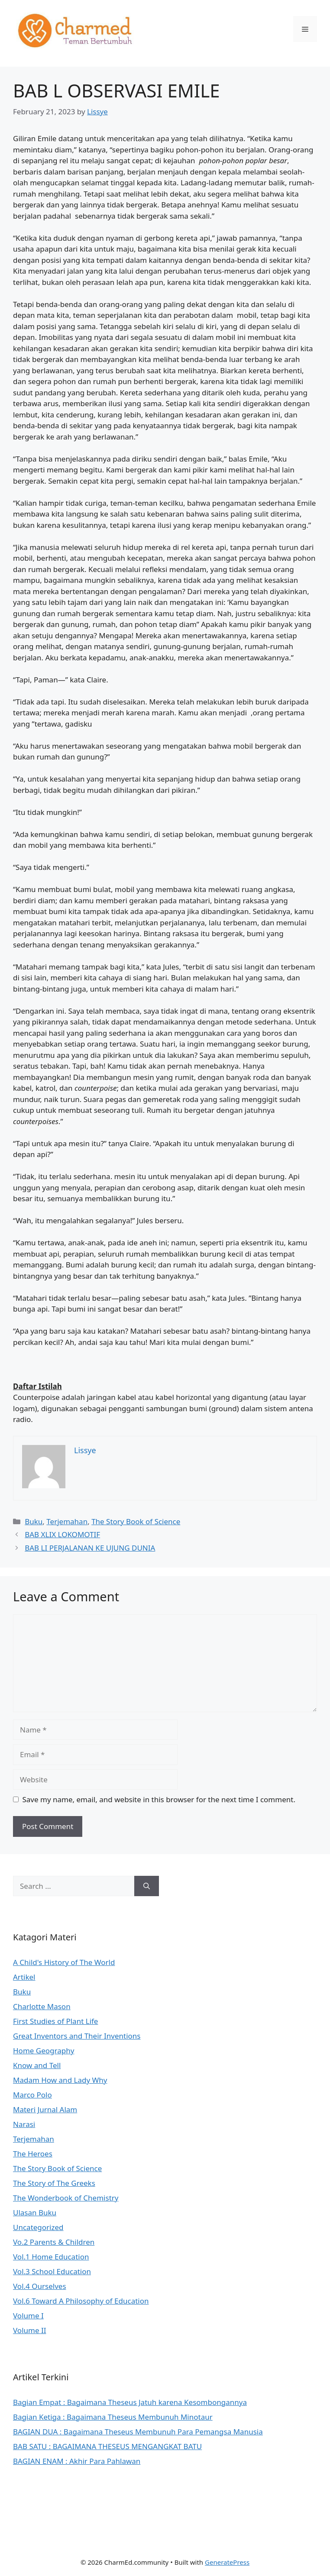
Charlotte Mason (42, 2006)
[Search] (146, 1886)
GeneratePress (227, 2562)
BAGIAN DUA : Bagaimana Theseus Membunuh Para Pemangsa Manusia (138, 2432)
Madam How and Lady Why (60, 2080)
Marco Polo (32, 2095)
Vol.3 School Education (52, 2271)
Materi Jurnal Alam (45, 2109)
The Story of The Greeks (54, 2183)
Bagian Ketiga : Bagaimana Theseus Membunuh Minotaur (113, 2417)
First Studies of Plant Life (55, 2021)
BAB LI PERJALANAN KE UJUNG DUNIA (90, 1548)
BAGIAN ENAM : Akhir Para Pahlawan (76, 2461)
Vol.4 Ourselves (39, 2286)
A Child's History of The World (64, 1962)
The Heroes (32, 2154)
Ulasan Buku (34, 2212)
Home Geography (43, 2051)
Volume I (28, 2316)
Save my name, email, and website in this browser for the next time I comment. (159, 1799)
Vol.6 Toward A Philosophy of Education (81, 2301)
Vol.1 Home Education (51, 2257)
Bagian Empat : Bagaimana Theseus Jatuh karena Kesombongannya (130, 2402)
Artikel (24, 1977)
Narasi (24, 2124)
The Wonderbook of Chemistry (65, 2198)
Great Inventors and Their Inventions (77, 2036)
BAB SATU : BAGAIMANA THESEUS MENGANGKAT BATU (107, 2446)
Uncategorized (38, 2227)
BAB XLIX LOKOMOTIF (62, 1534)
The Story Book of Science (135, 1521)
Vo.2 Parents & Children (53, 2242)
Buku (33, 1521)
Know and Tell (37, 2065)
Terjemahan (66, 1521)
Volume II (29, 2330)
